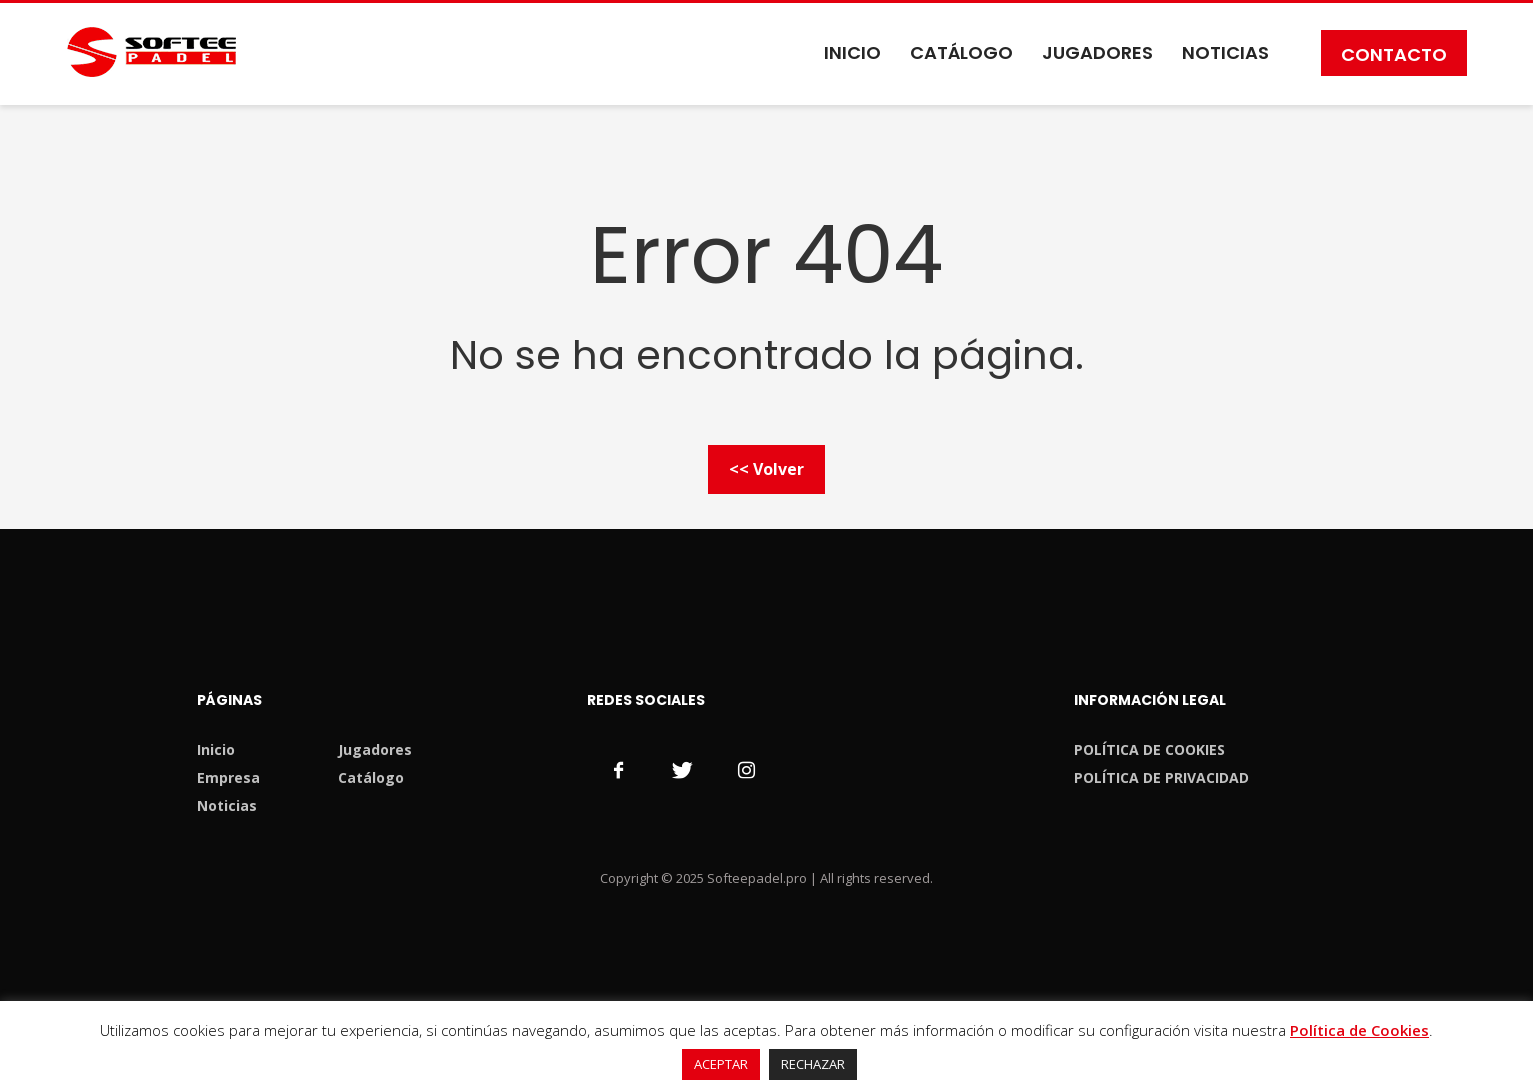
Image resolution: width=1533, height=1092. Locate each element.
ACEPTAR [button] (721, 1064)
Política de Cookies (1359, 1030)
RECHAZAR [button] (813, 1064)
